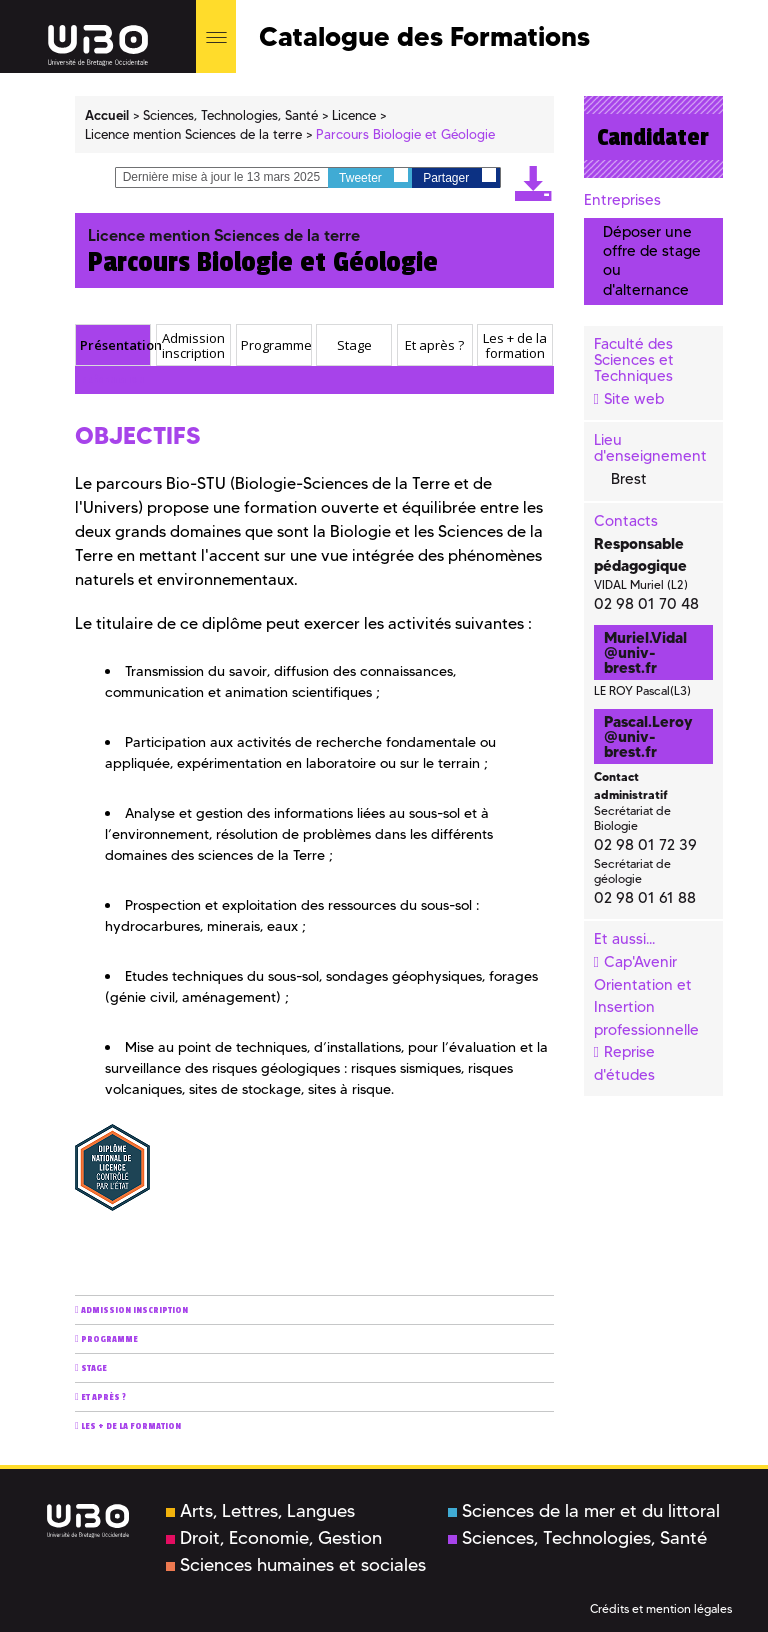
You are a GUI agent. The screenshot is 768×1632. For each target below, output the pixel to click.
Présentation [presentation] (115, 345)
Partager (459, 176)
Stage (94, 1368)
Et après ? (103, 1397)
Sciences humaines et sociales (296, 1565)
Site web (634, 399)
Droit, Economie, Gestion (274, 1538)
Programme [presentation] (276, 345)
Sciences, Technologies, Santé (577, 1538)
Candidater (653, 137)
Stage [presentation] (354, 345)
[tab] (113, 345)
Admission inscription (134, 1310)
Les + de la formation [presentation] (515, 345)
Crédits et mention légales (661, 1608)
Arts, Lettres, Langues (260, 1511)
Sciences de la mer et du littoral (584, 1511)
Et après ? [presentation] (434, 345)
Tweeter (373, 176)
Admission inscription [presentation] (193, 345)
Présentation (112, 380)
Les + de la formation (131, 1426)
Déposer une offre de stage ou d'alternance (652, 261)
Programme (109, 1339)
